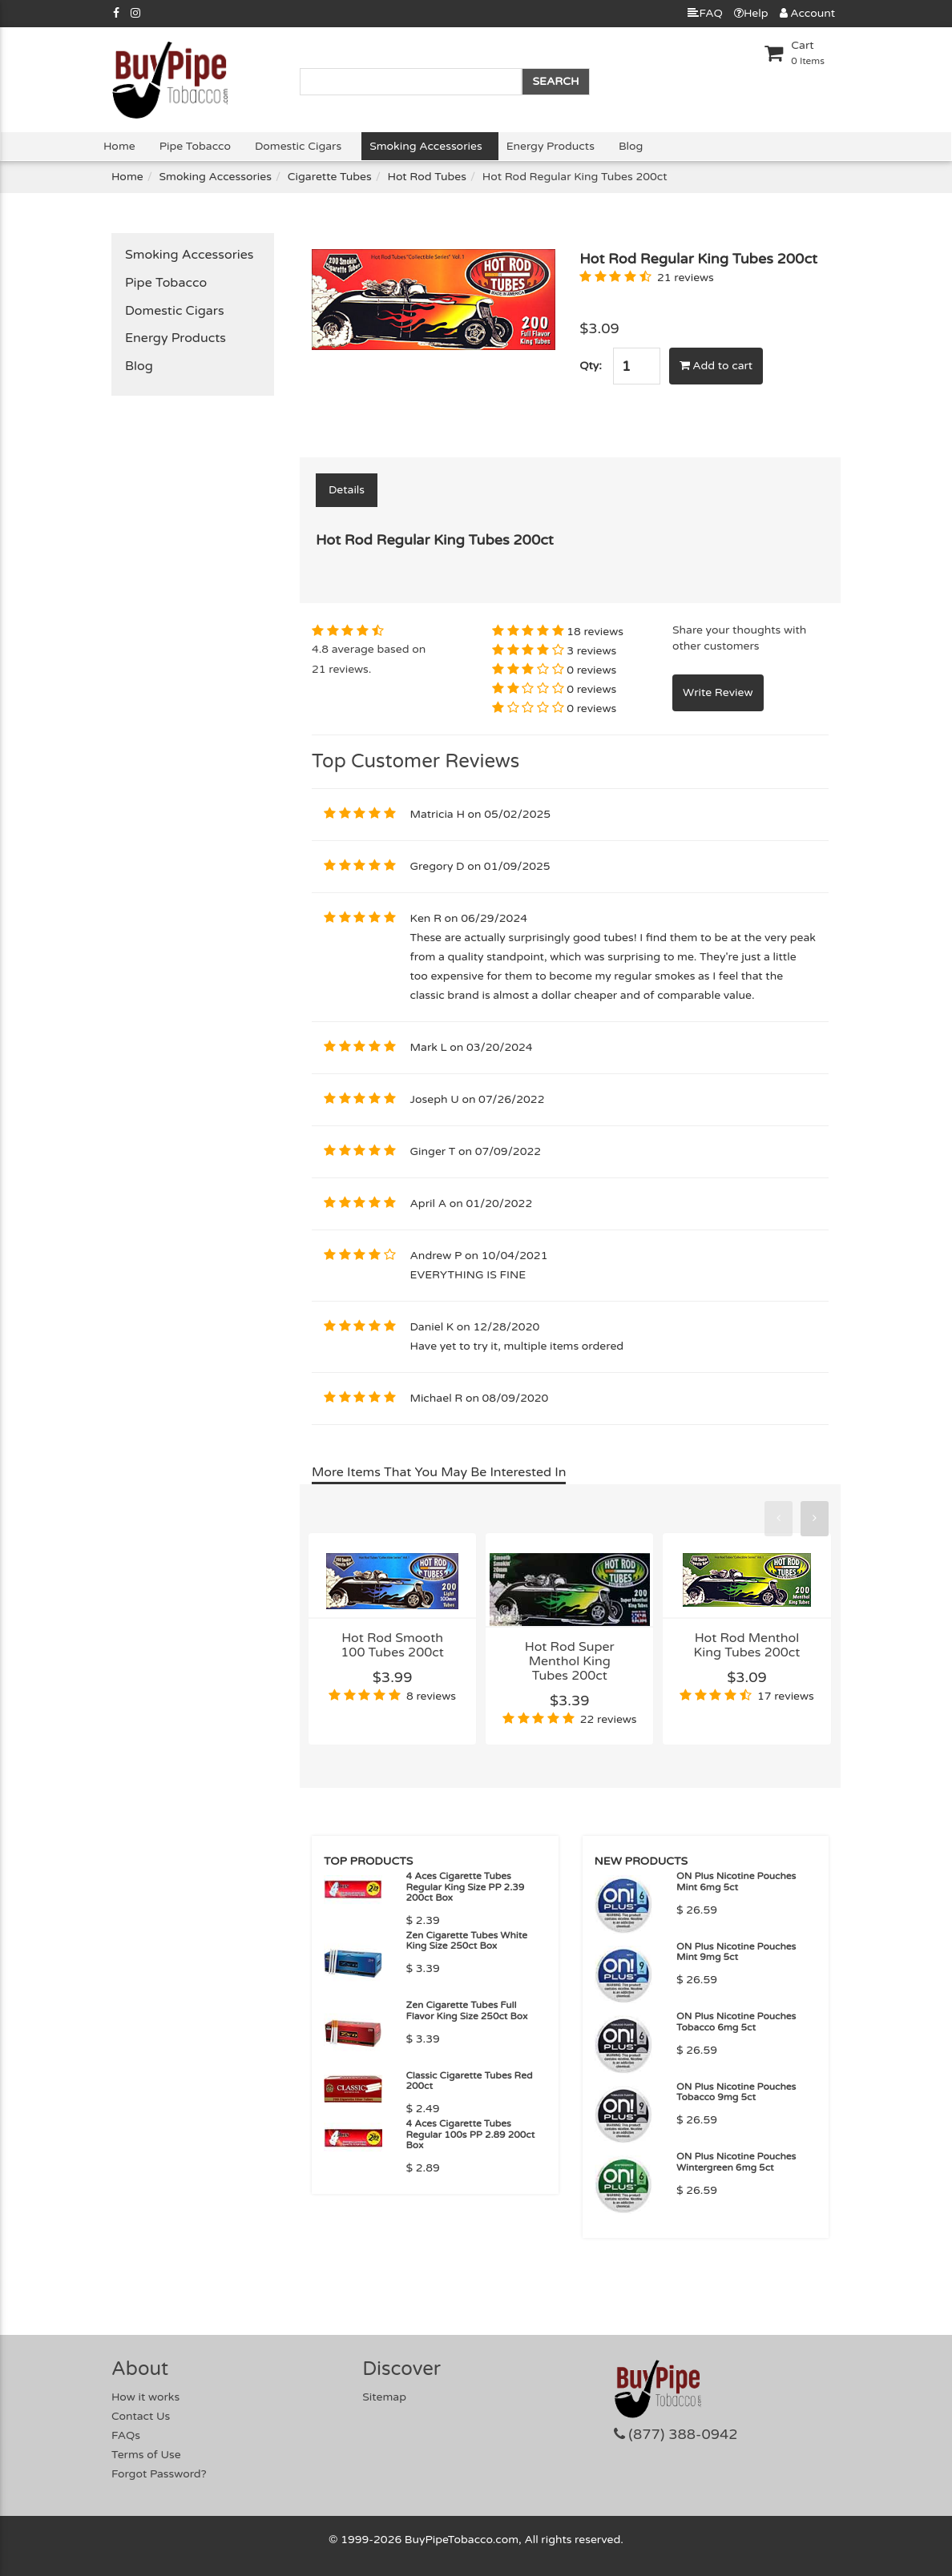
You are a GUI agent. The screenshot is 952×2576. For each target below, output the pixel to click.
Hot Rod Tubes (427, 176)
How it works (145, 2397)
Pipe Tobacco (195, 146)
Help (751, 13)
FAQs (125, 2435)
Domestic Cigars (298, 146)
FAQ (705, 13)
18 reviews (595, 631)
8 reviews (431, 1696)
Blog (631, 146)
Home (119, 146)
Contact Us (140, 2416)
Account (807, 13)
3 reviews (591, 651)
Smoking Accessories (425, 146)
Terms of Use (146, 2454)
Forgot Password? (159, 2474)
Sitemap (384, 2397)
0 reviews (591, 670)
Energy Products (550, 146)
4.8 (320, 649)
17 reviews (785, 1696)
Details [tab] (347, 490)
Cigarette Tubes (330, 176)
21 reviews (685, 277)
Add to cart (716, 365)
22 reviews (608, 1719)
